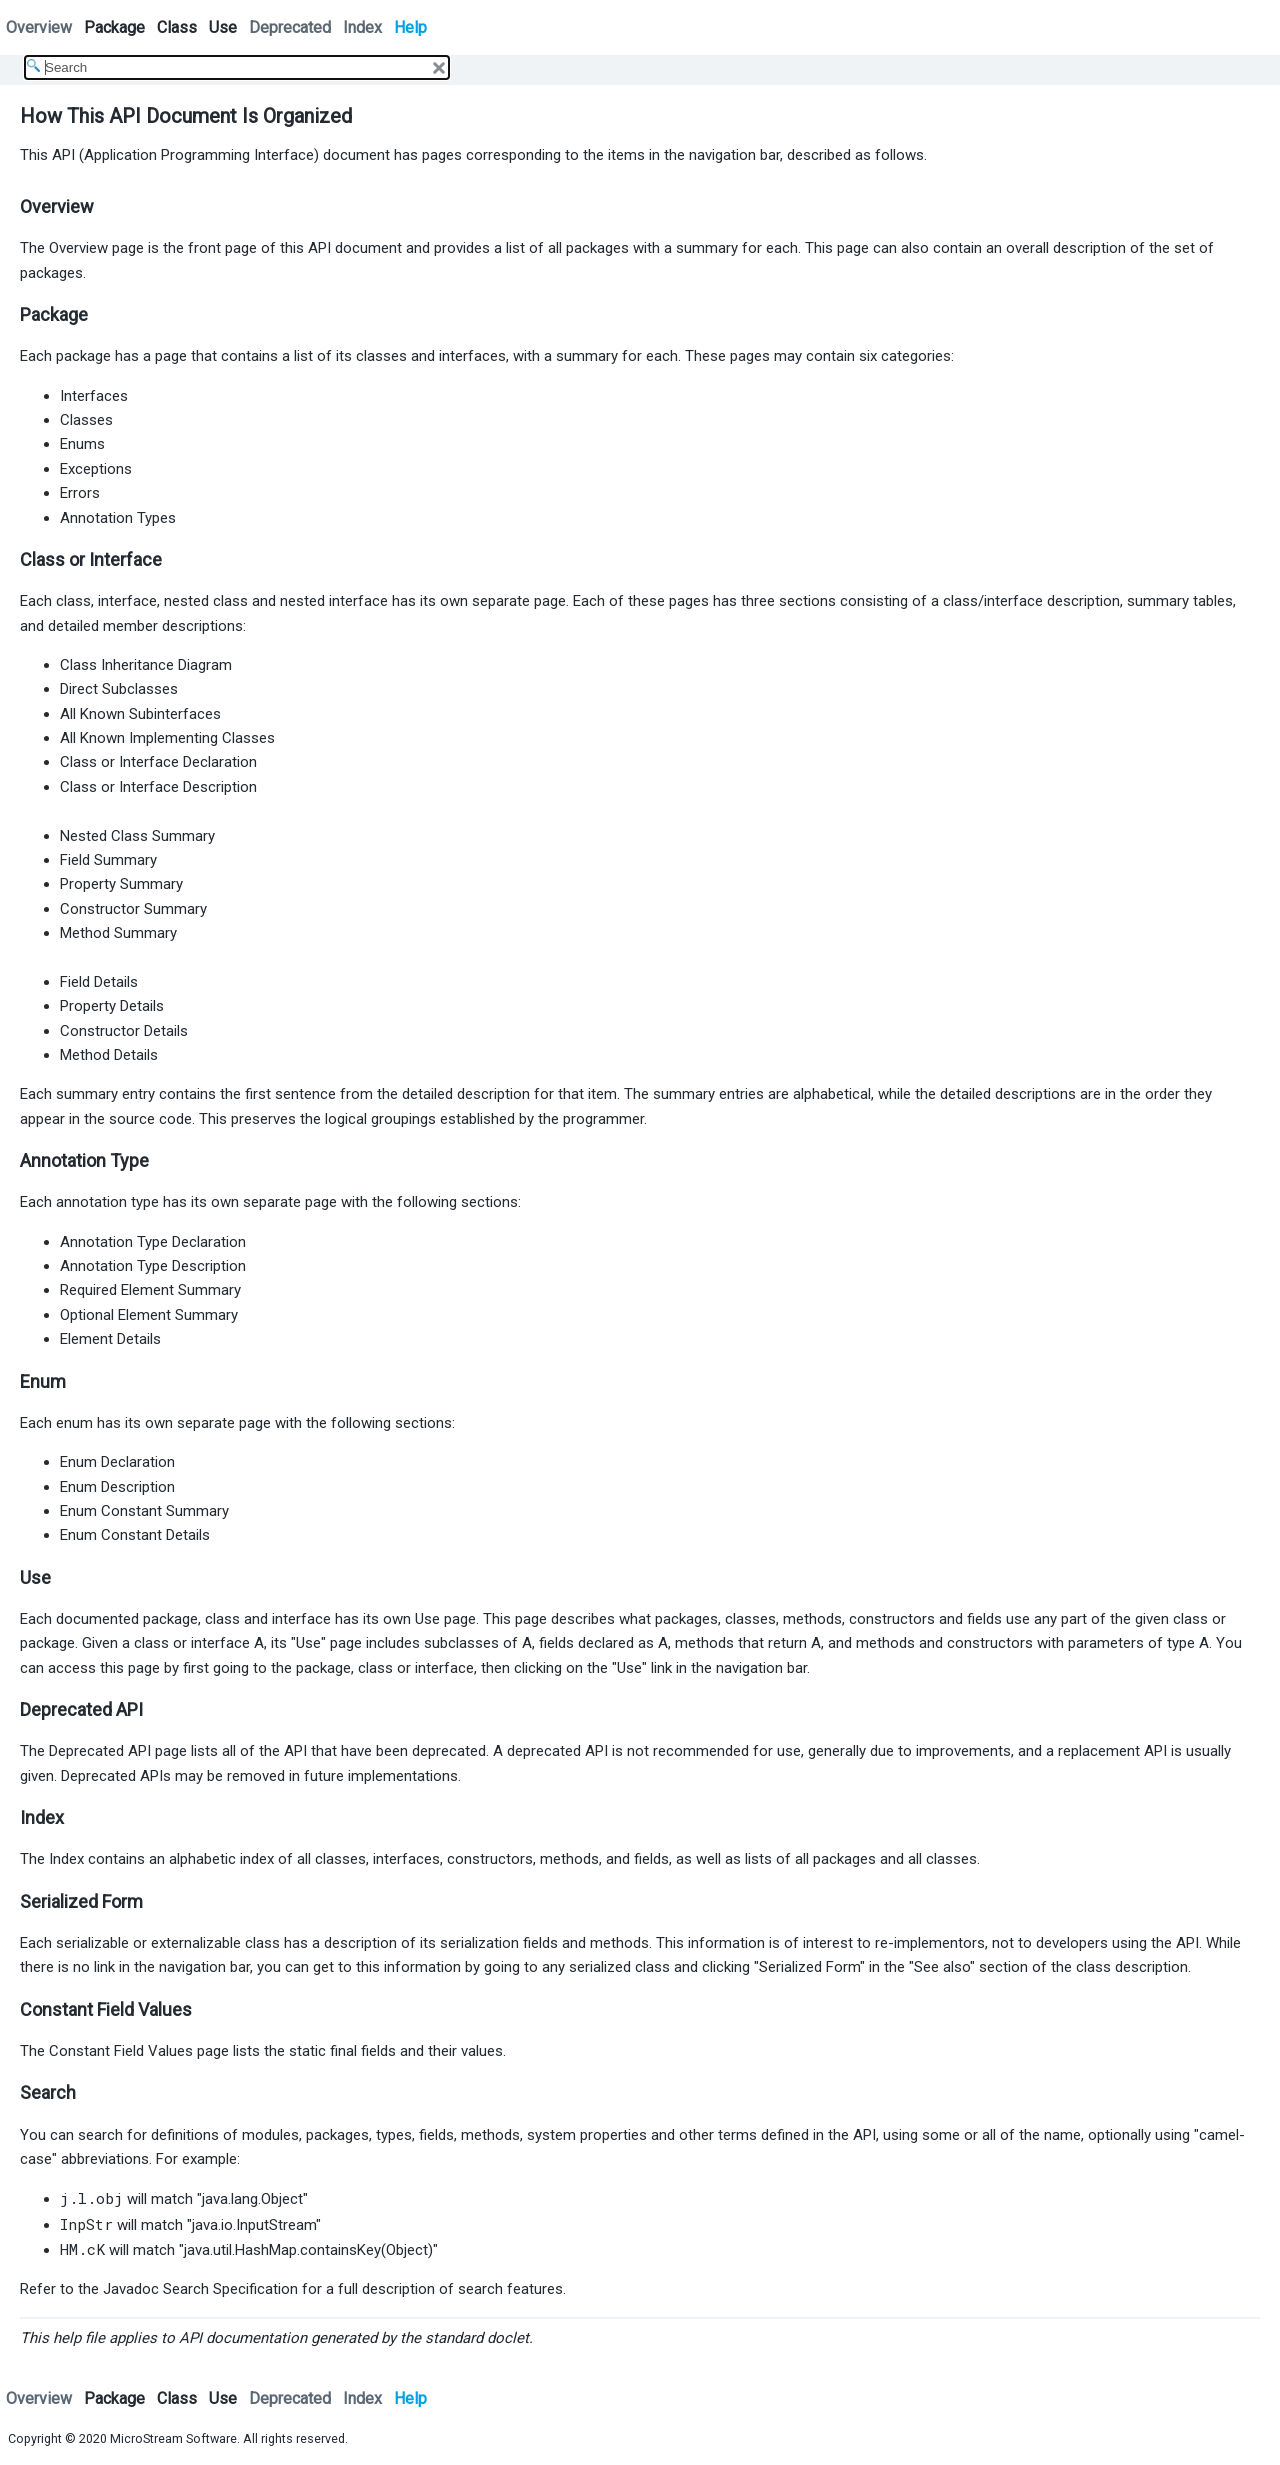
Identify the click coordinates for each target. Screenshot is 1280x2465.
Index (362, 27)
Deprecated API (100, 1751)
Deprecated (290, 27)
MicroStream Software (173, 2438)
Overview (39, 27)
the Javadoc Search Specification (188, 2289)
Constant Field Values (121, 2051)
